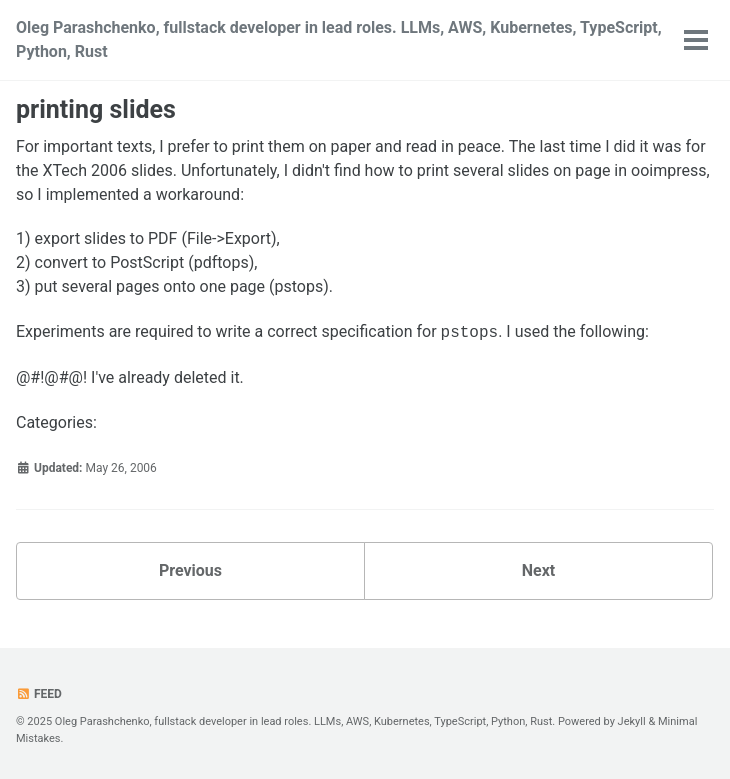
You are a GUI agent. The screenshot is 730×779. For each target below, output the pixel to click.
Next (538, 570)
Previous (190, 570)
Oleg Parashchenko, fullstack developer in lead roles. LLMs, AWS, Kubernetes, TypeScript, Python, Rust (339, 39)
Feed (39, 694)
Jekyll (632, 721)
